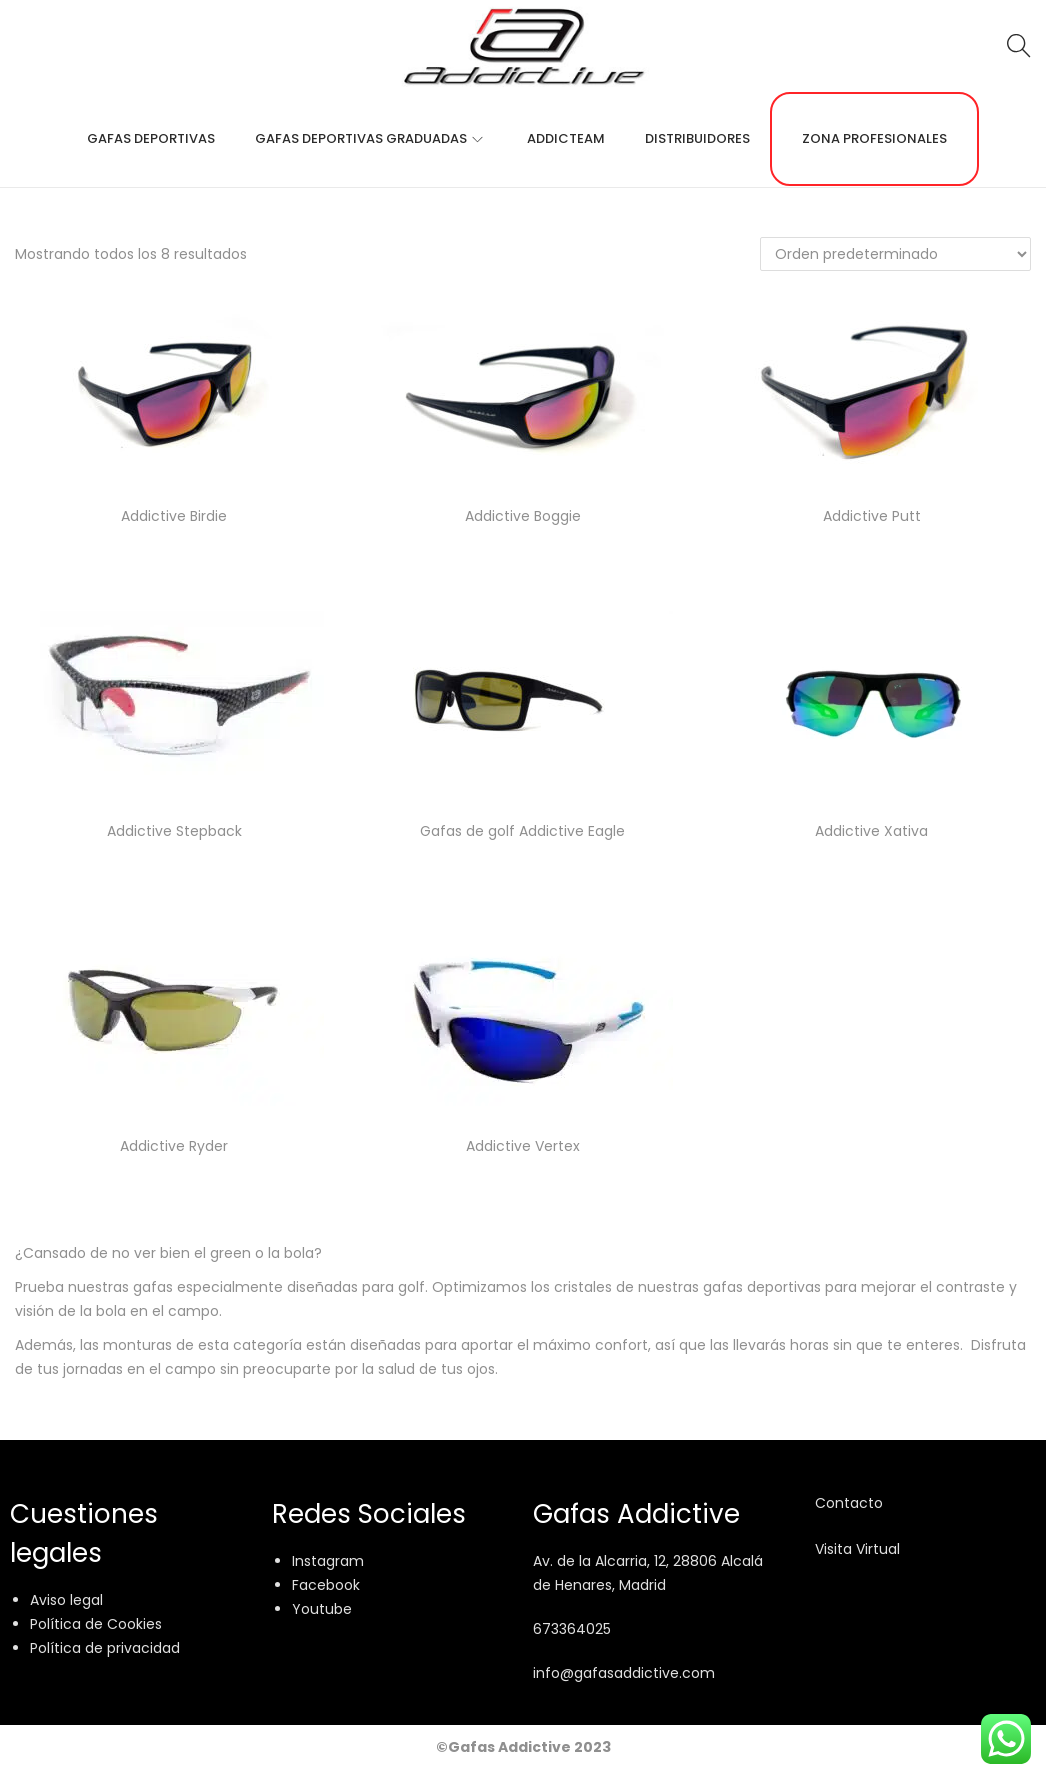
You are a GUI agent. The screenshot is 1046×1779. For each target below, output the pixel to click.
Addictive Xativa (871, 831)
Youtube (322, 1609)
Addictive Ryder (174, 1146)
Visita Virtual (857, 1549)
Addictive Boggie (523, 516)
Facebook (326, 1585)
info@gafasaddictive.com (624, 1673)
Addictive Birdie (174, 516)
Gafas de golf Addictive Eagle (522, 831)
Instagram (328, 1561)
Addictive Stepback (174, 831)
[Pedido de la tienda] (895, 254)
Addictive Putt (872, 516)
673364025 (572, 1629)
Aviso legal (66, 1600)
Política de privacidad (105, 1648)
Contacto (849, 1503)
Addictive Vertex (523, 1146)
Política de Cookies (96, 1624)
